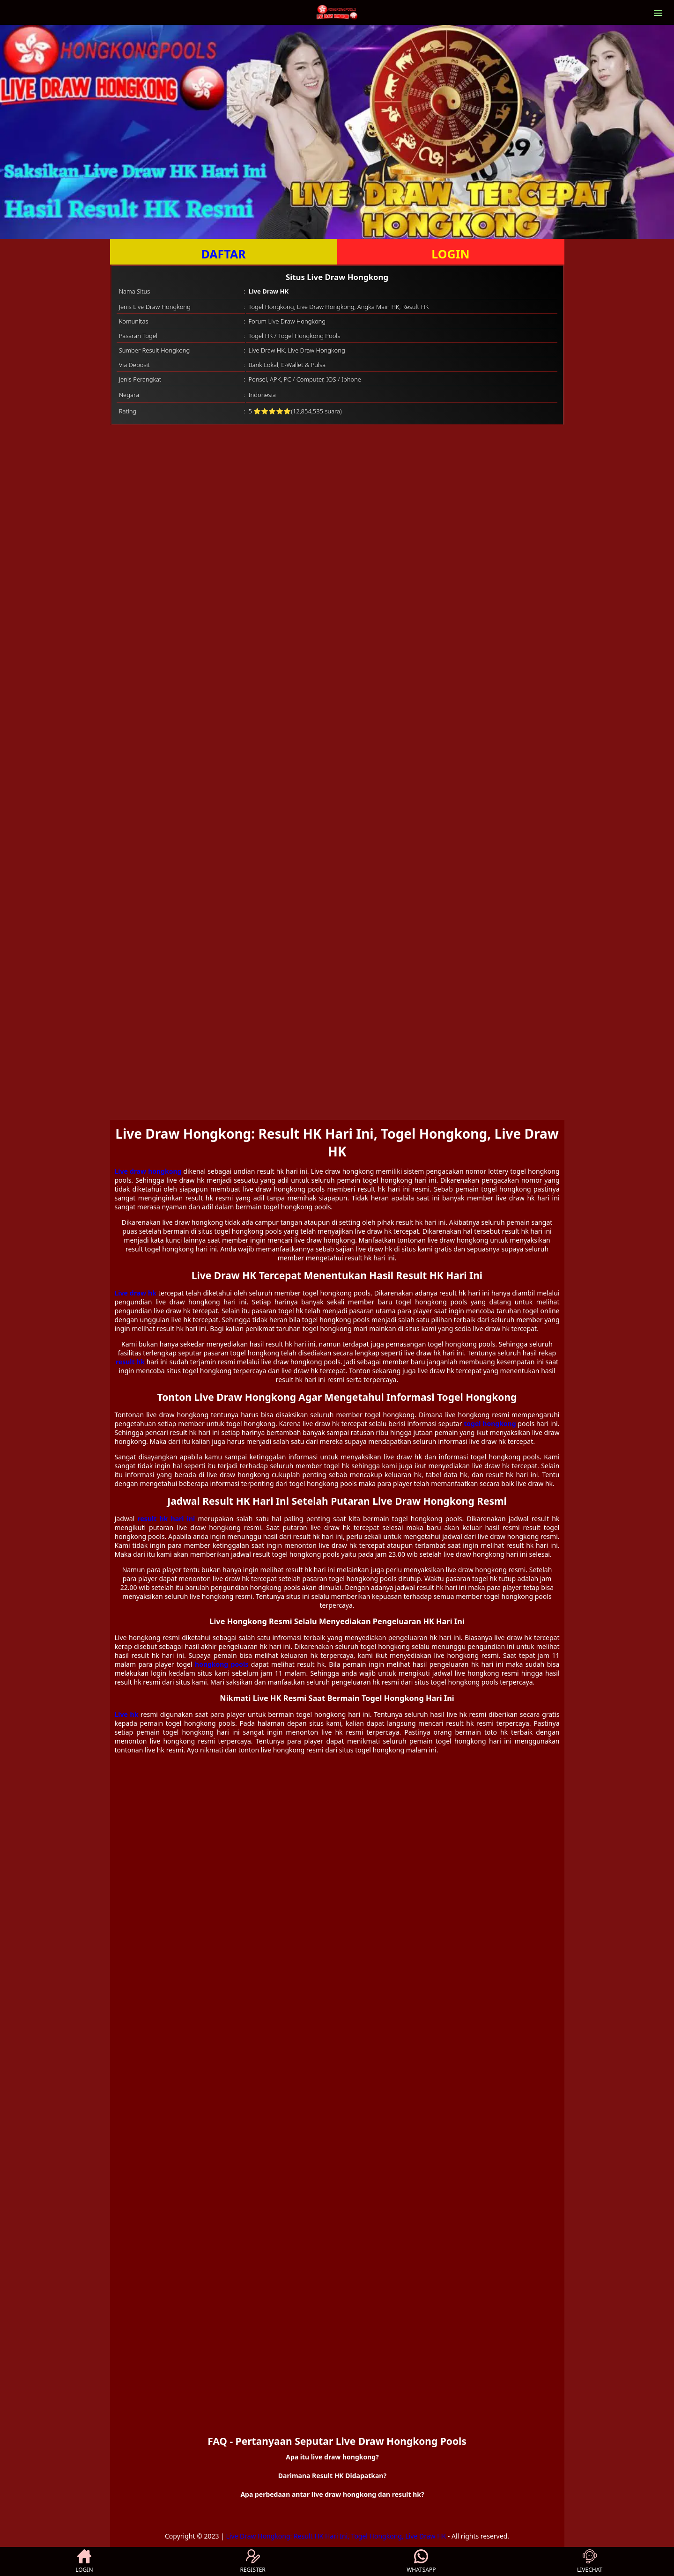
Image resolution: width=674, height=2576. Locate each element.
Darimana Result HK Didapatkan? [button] (332, 2475)
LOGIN (450, 254)
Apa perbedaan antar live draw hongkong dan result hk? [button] (332, 2494)
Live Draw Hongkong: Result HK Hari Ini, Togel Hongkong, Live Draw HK (336, 2536)
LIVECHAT (589, 2561)
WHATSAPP (421, 2561)
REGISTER (252, 2561)
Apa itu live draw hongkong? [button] (332, 2456)
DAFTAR (223, 254)
